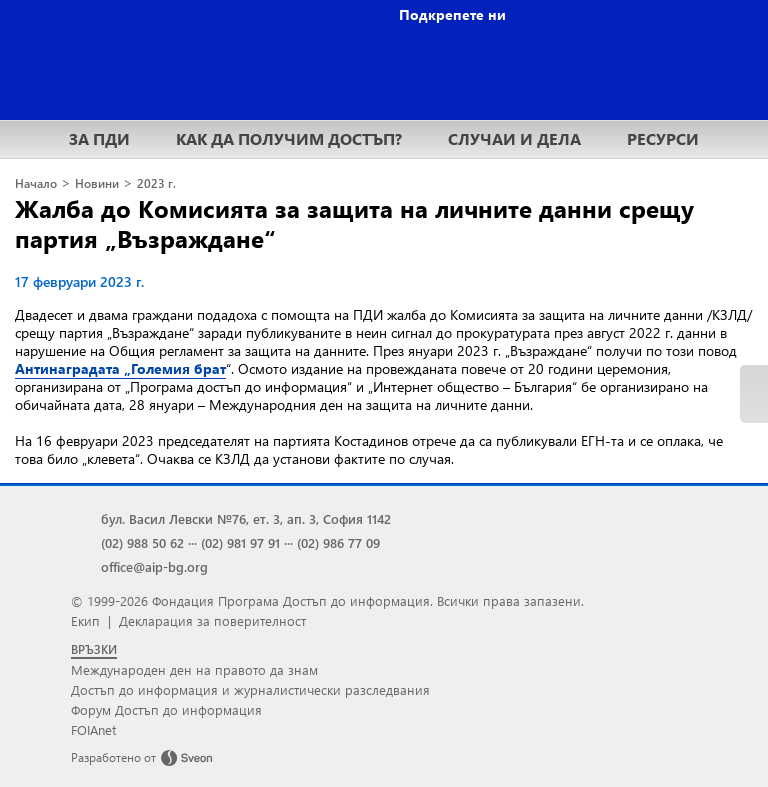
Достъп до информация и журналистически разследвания (250, 689)
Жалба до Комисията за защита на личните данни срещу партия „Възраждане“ (354, 223)
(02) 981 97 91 (240, 542)
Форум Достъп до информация (166, 709)
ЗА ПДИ (99, 138)
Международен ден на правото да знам (194, 669)
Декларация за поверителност (212, 620)
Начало (36, 183)
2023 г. (156, 183)
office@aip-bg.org (154, 566)
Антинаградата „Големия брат (120, 368)
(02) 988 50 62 (142, 542)
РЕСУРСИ (663, 138)
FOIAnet (93, 729)
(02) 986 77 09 (338, 542)
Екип (85, 620)
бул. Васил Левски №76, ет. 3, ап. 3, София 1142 (246, 518)
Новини (97, 183)
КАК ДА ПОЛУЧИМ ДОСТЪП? (289, 138)
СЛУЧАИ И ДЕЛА (514, 138)
